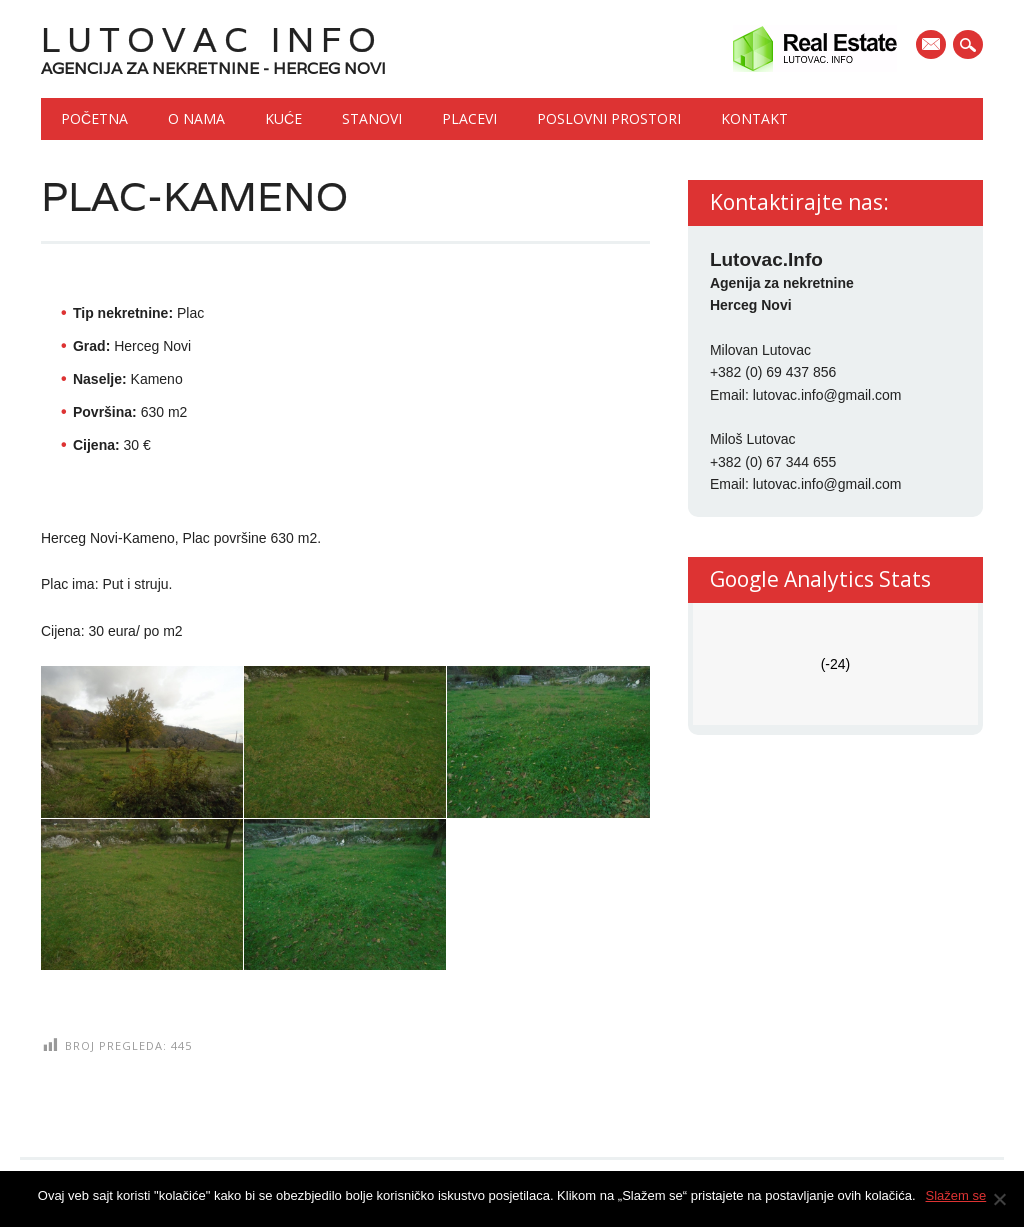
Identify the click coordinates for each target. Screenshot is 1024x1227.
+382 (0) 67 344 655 (773, 462)
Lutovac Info (212, 39)
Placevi (469, 118)
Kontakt (754, 118)
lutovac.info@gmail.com (827, 395)
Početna (94, 118)
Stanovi (372, 118)
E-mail (933, 46)
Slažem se (956, 1195)
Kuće (283, 118)
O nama (196, 118)
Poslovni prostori (609, 118)
